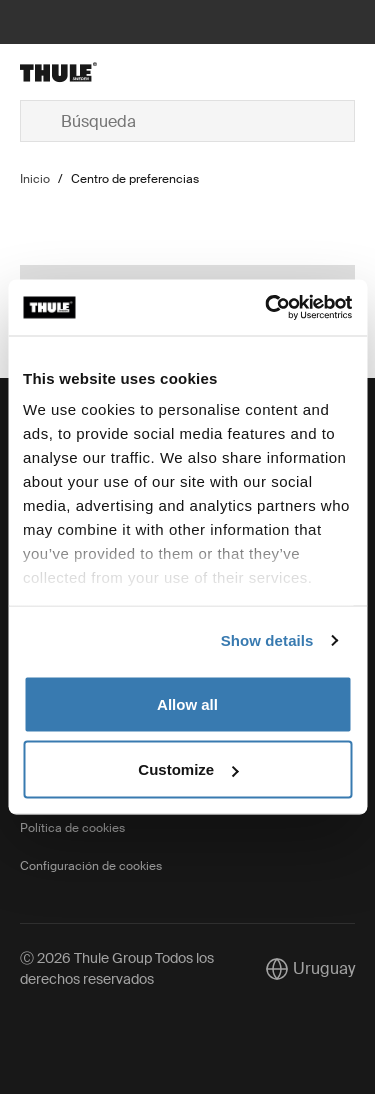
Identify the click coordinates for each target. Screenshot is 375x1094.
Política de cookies (72, 828)
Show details (267, 640)
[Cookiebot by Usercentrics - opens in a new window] (267, 308)
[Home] (76, 72)
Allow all (187, 703)
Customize (188, 769)
